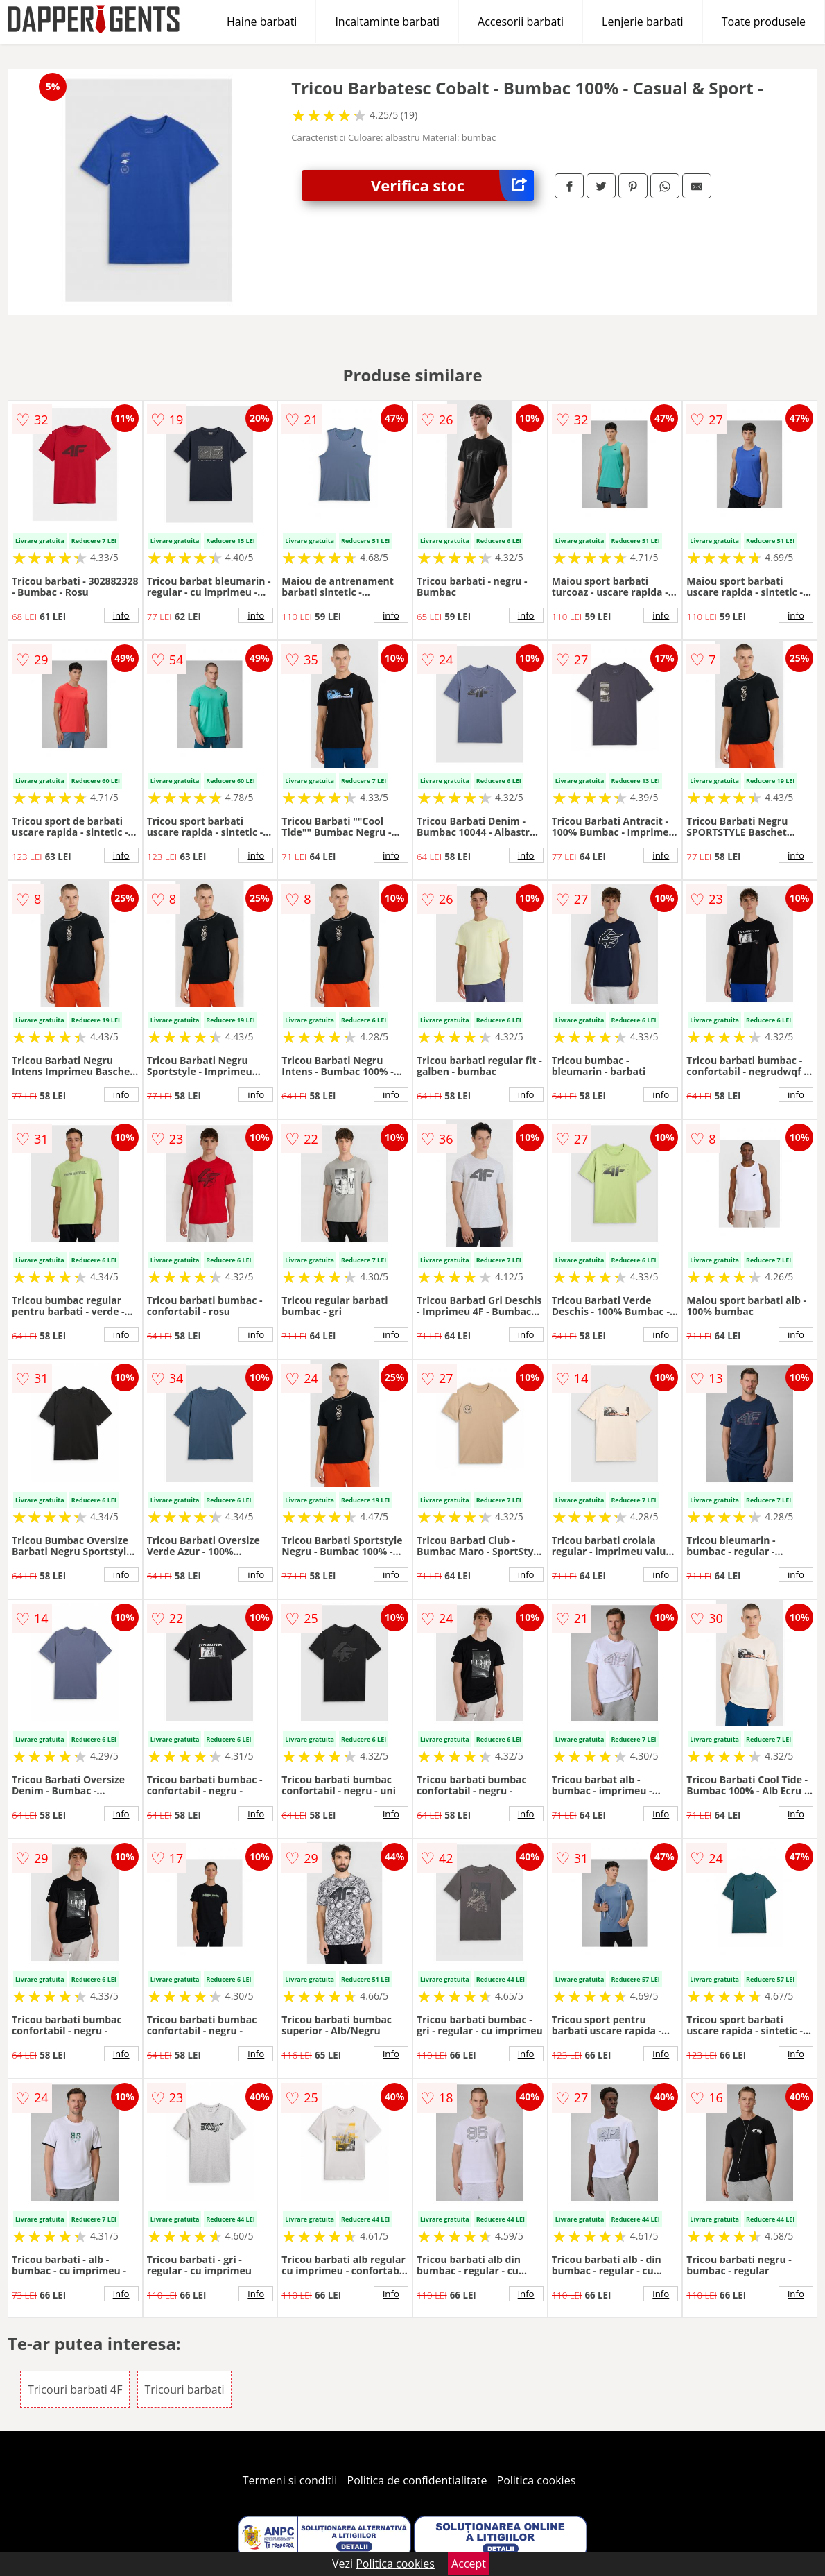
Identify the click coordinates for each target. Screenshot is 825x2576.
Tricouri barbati (185, 2389)
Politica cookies (536, 2480)
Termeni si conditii (290, 2480)
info (121, 615)
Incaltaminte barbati (387, 21)
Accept (468, 2563)
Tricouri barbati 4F (75, 2389)
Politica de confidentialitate (417, 2480)
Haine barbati (262, 21)
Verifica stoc (452, 185)
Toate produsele (764, 21)
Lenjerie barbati (643, 21)
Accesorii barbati (521, 21)
